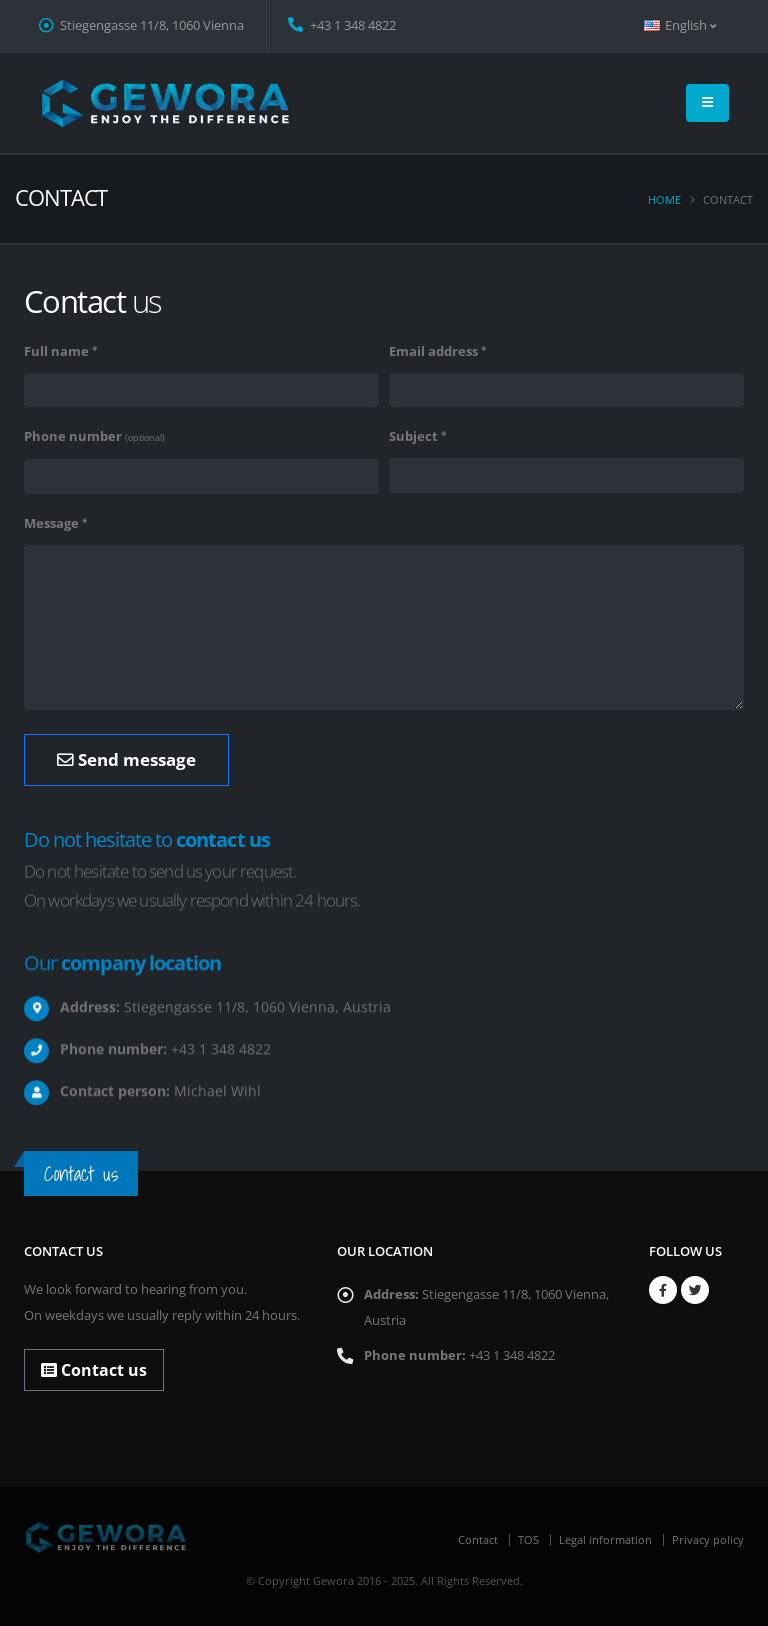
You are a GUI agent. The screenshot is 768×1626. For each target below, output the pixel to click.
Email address (433, 351)
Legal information (605, 1539)
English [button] (680, 25)
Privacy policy (708, 1539)
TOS (528, 1539)
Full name (56, 351)
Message (51, 523)
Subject (413, 436)
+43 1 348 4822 (342, 25)
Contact (478, 1539)
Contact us (94, 1370)
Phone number (94, 436)
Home (664, 199)
